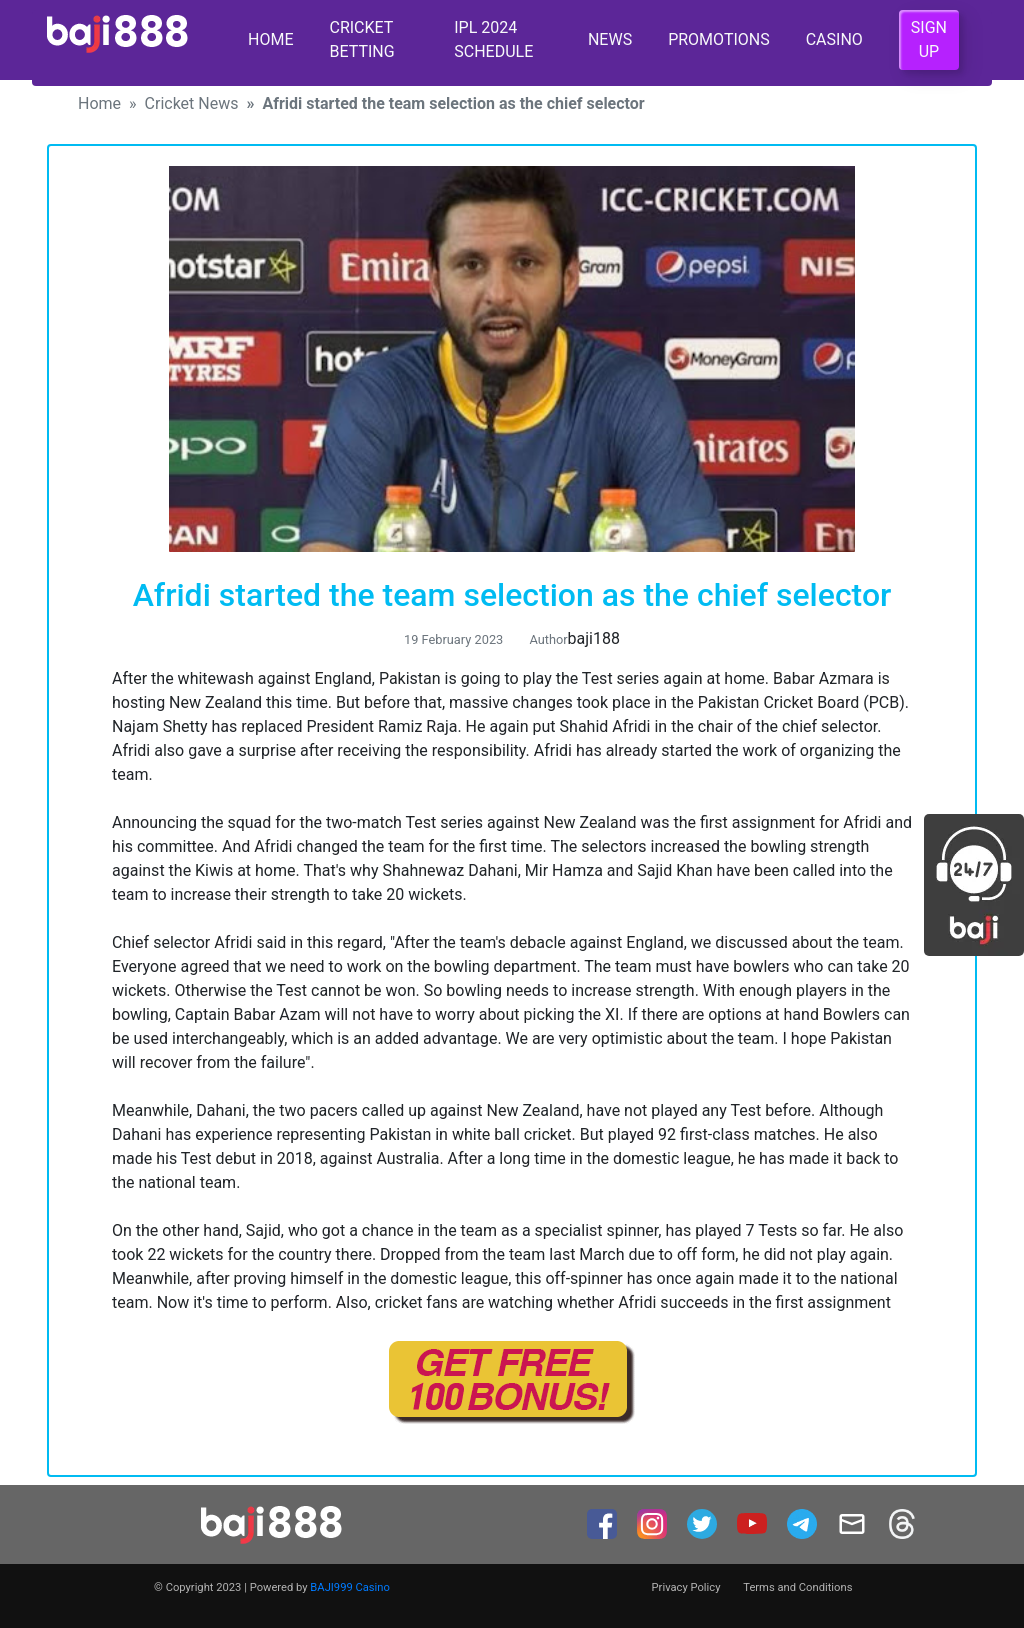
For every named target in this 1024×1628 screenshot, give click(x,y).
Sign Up (929, 39)
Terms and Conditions (797, 1587)
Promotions (719, 39)
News (610, 39)
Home (270, 39)
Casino (834, 39)
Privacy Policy (686, 1587)
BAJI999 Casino (350, 1587)
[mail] (854, 1522)
